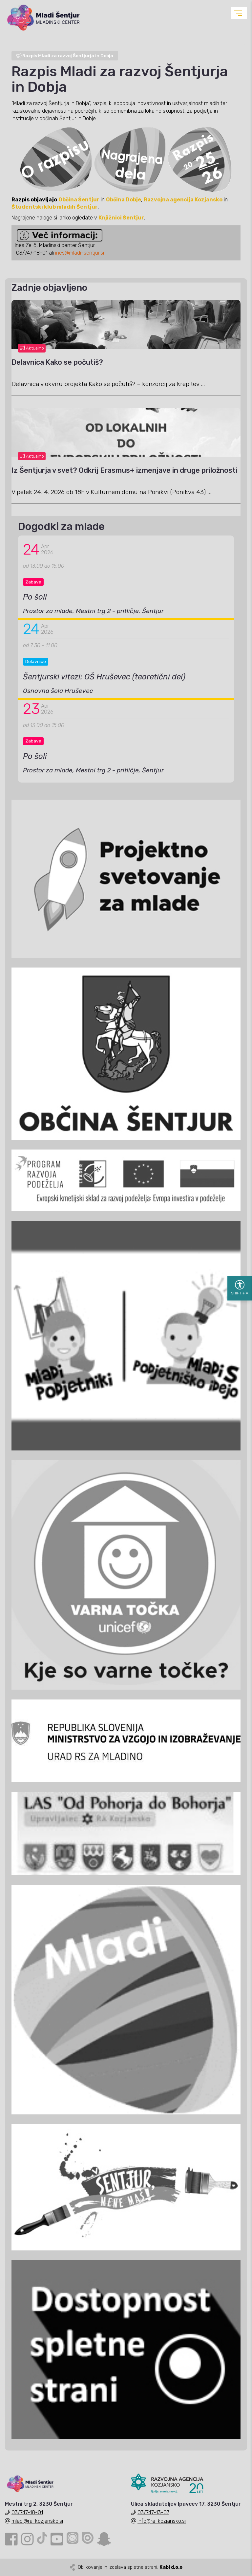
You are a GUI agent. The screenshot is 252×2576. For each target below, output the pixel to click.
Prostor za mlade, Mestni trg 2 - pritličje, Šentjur (93, 611)
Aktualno (32, 348)
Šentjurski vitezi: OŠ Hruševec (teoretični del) (104, 676)
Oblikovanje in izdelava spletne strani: (130, 2567)
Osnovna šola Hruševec (58, 691)
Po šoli (35, 597)
